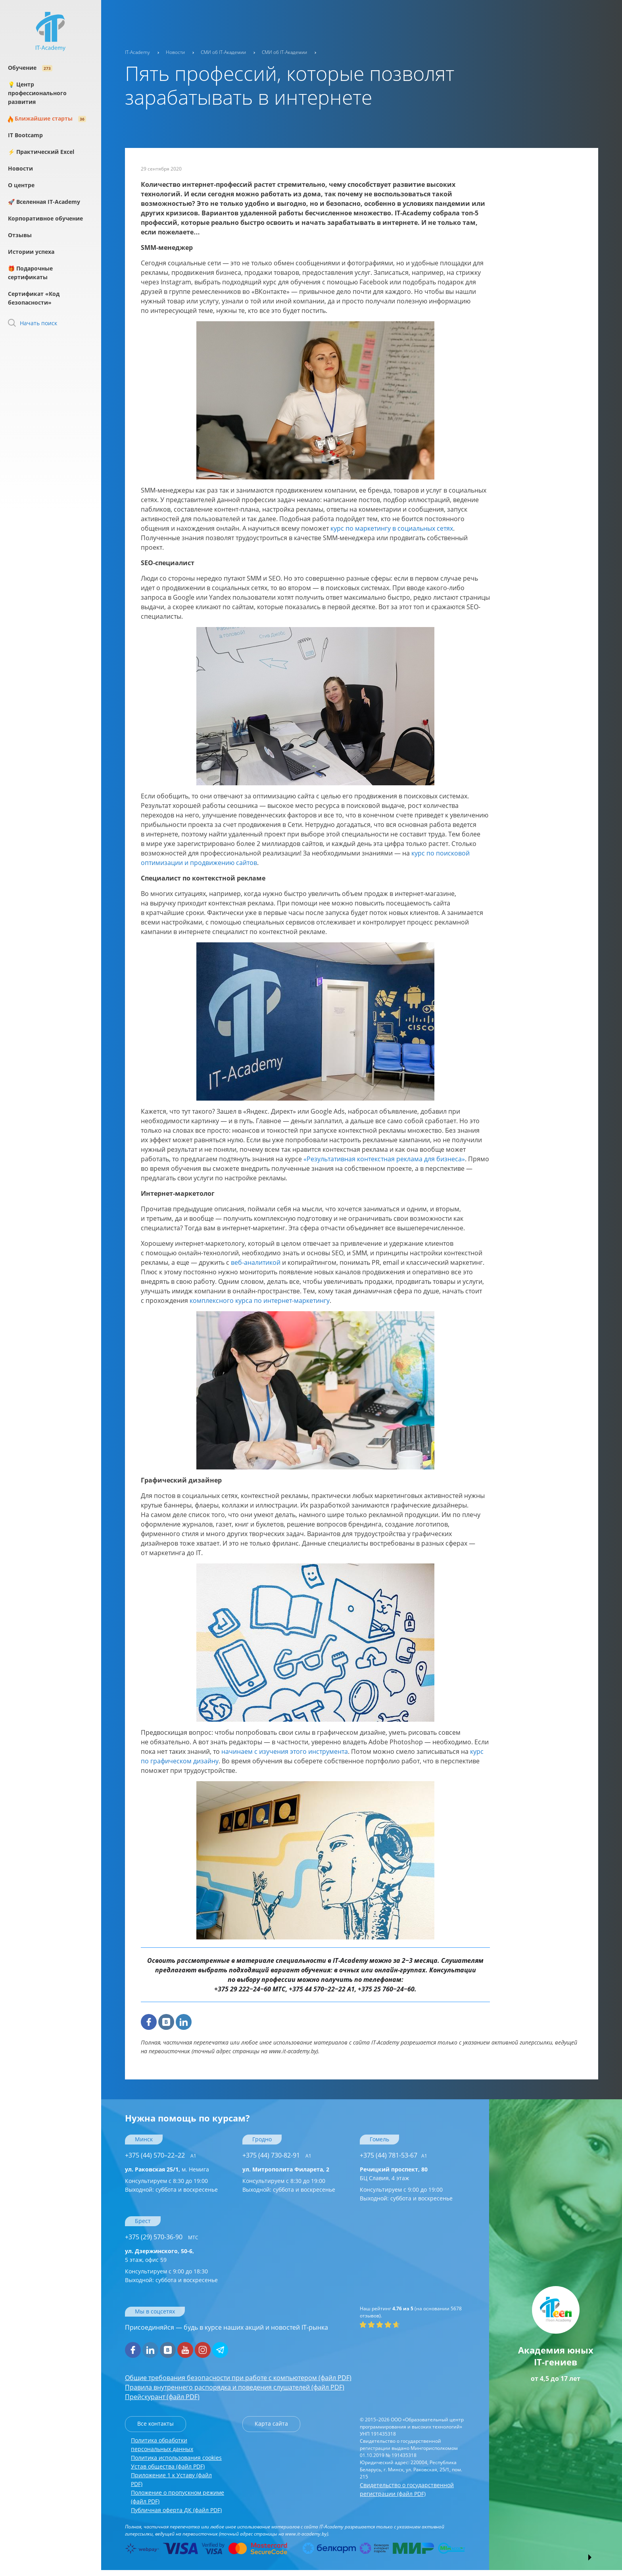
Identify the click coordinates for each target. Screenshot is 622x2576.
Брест (143, 2221)
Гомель (379, 2139)
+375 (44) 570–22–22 (160, 2155)
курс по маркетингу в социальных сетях (391, 528)
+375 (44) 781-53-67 (393, 2155)
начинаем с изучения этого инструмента (284, 1751)
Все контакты (155, 2423)
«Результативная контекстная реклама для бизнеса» (384, 1159)
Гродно (262, 2139)
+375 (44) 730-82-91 (276, 2155)
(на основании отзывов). (411, 2312)
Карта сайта (271, 2423)
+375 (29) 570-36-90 (161, 2237)
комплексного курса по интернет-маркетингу (260, 1300)
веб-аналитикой (255, 1262)
